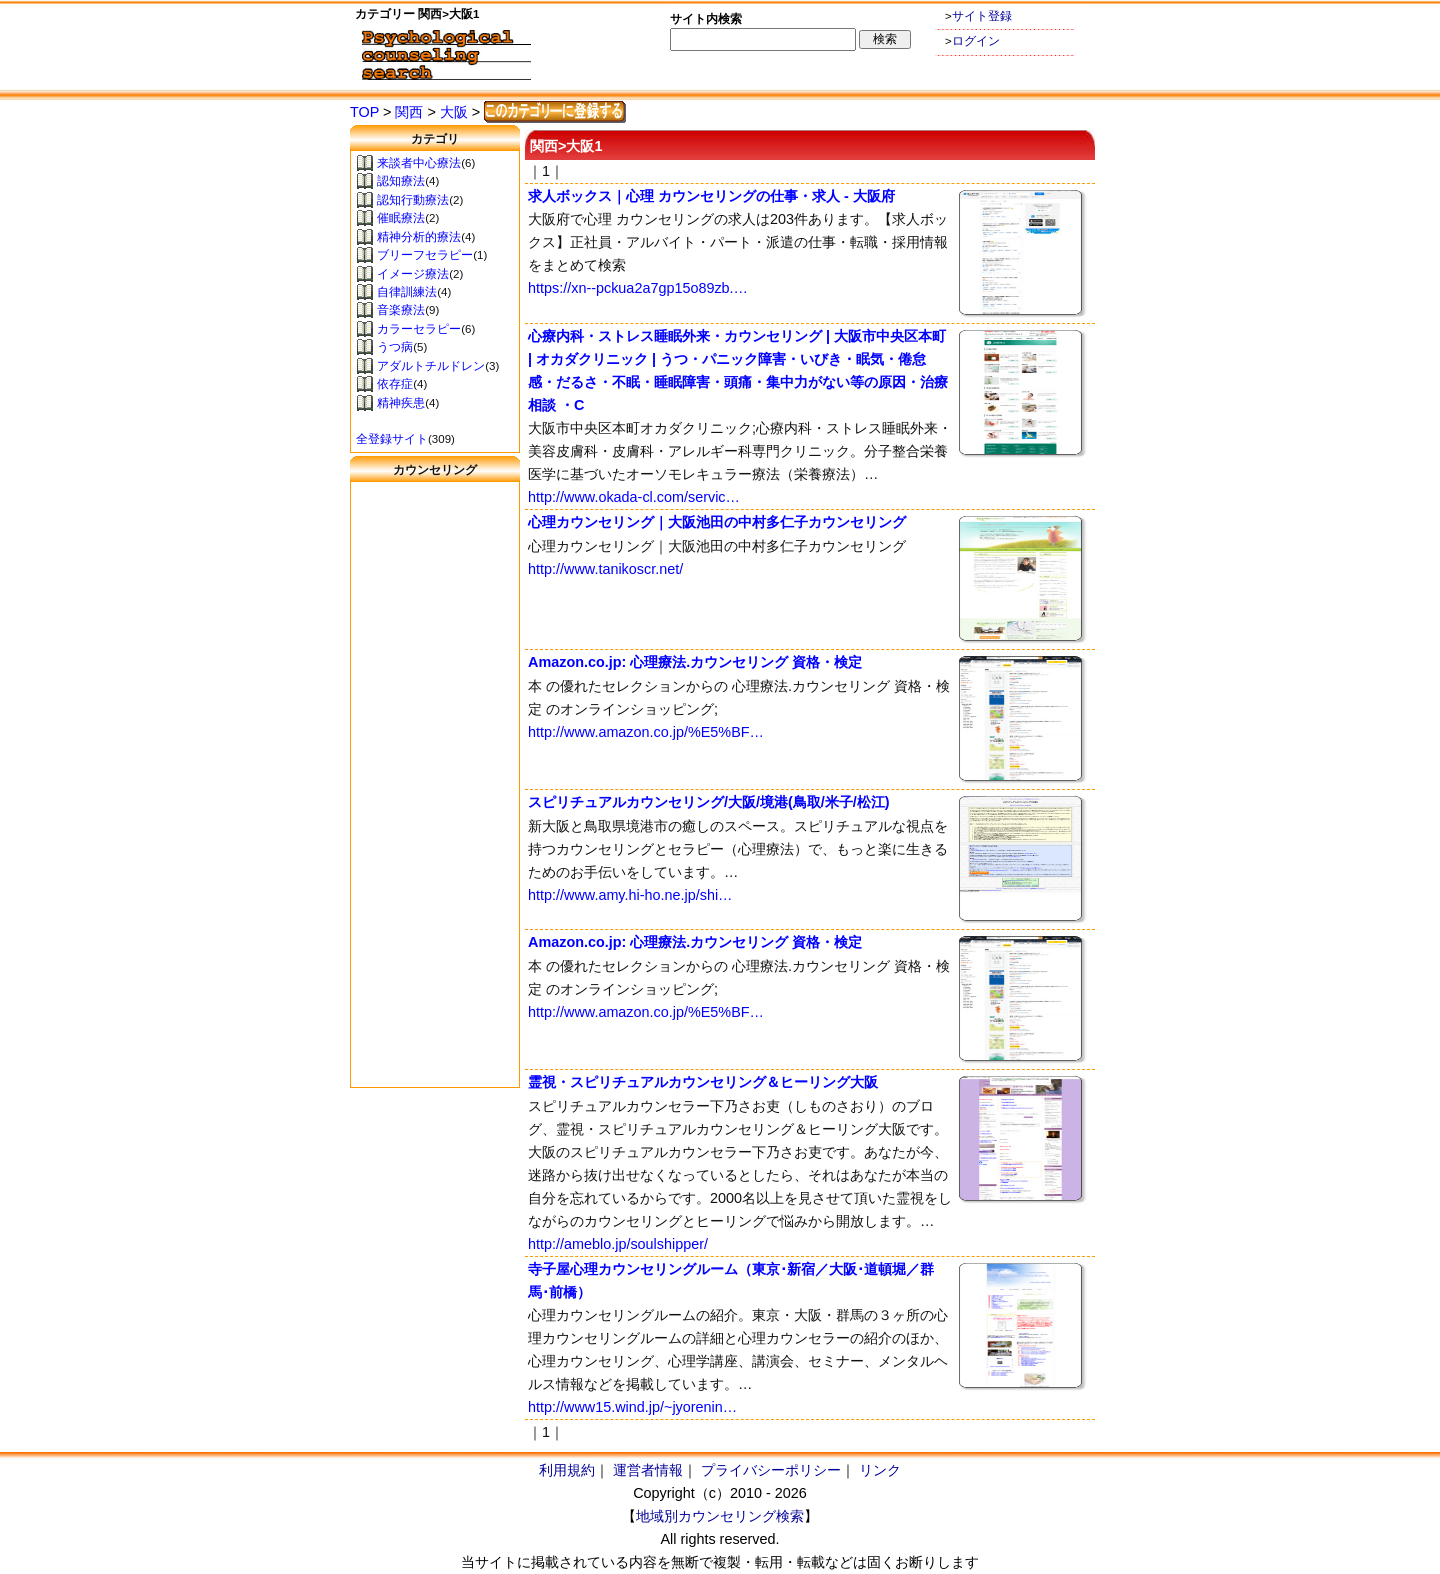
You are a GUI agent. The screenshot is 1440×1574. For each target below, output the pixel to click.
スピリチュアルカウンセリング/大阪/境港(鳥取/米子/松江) (709, 802)
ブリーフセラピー (425, 255)
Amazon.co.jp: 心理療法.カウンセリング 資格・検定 (695, 662)
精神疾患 (401, 403)
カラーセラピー (419, 329)
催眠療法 (401, 218)
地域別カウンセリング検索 (720, 1516)
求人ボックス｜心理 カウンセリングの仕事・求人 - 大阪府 (711, 196)
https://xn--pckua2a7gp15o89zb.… (638, 288)
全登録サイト (392, 439)
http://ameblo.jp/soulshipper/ (618, 1244)
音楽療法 (401, 310)
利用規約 (567, 1470)
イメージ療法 (413, 274)
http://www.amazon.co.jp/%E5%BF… (646, 732)
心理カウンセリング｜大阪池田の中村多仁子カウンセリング (717, 522)
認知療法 (401, 181)
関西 (409, 112)
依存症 (395, 384)
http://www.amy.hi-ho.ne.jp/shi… (630, 895)
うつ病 (395, 347)
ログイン (976, 41)
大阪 (454, 112)
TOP (364, 112)
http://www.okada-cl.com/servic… (634, 497)
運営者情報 (648, 1470)
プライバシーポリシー (771, 1470)
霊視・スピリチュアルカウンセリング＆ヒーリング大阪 (703, 1082)
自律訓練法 (407, 292)
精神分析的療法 (419, 237)
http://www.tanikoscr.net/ (605, 569)
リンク (880, 1470)
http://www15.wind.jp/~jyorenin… (632, 1407)
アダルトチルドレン (431, 366)
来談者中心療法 (419, 163)
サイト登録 (982, 16)
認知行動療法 (413, 200)
